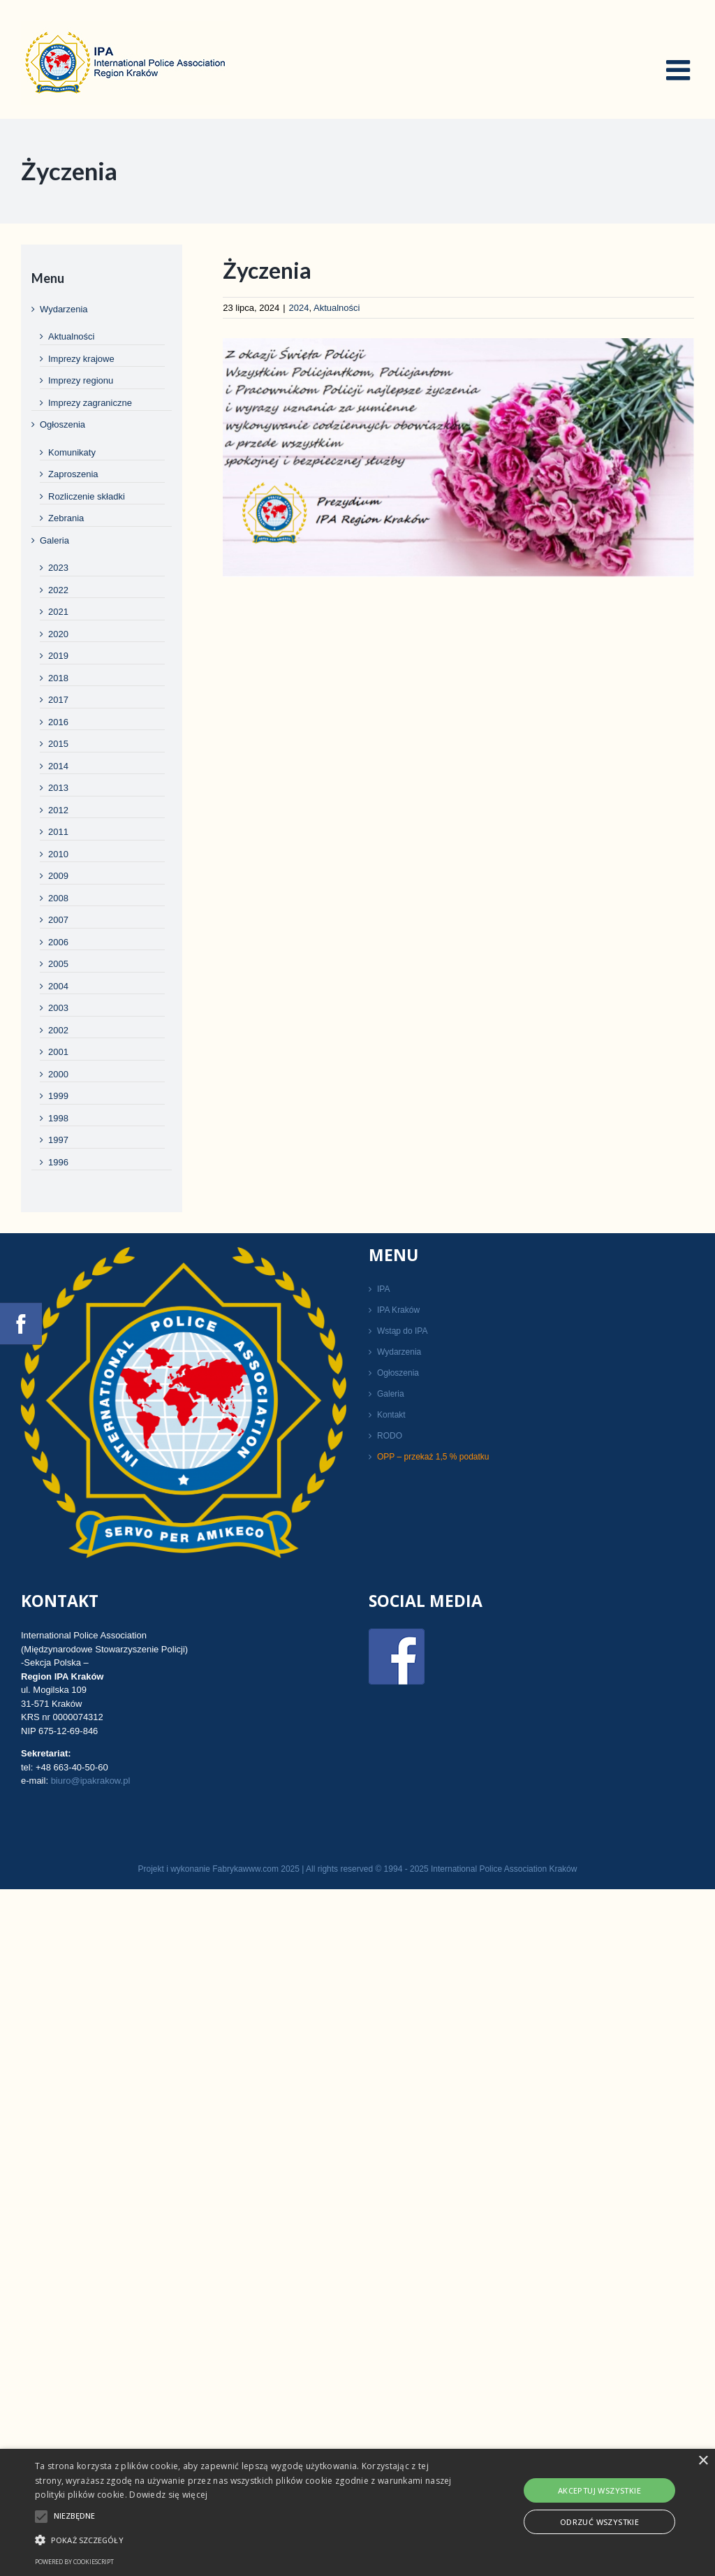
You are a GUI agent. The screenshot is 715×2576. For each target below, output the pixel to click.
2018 (58, 678)
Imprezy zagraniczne (90, 403)
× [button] (703, 2461)
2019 (58, 655)
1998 (58, 1118)
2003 (58, 1008)
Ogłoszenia (62, 424)
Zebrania (66, 518)
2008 (58, 898)
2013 (58, 788)
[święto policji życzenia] (458, 457)
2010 (58, 854)
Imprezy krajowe (81, 359)
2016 (58, 722)
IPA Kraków (398, 1310)
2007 (58, 920)
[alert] (357, 2512)
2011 (58, 832)
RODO (389, 1436)
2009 (58, 876)
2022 (58, 590)
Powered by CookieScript (74, 2561)
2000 (58, 1074)
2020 (58, 634)
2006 (58, 942)
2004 (58, 986)
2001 (58, 1052)
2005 (58, 964)
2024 (299, 308)
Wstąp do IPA (402, 1331)
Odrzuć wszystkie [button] (599, 2522)
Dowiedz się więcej (168, 2495)
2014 (58, 766)
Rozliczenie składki (86, 496)
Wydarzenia (64, 309)
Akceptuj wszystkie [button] (599, 2490)
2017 (58, 699)
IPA (383, 1289)
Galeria (54, 540)
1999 (58, 1096)
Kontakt (391, 1415)
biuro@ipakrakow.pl (91, 1780)
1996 (58, 1162)
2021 (58, 611)
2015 (58, 743)
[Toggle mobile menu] (680, 70)
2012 (58, 810)
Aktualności (337, 308)
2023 (58, 567)
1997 (58, 1140)
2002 (58, 1030)
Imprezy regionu (80, 380)
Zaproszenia (73, 474)
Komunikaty (72, 452)
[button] (245, 2540)
